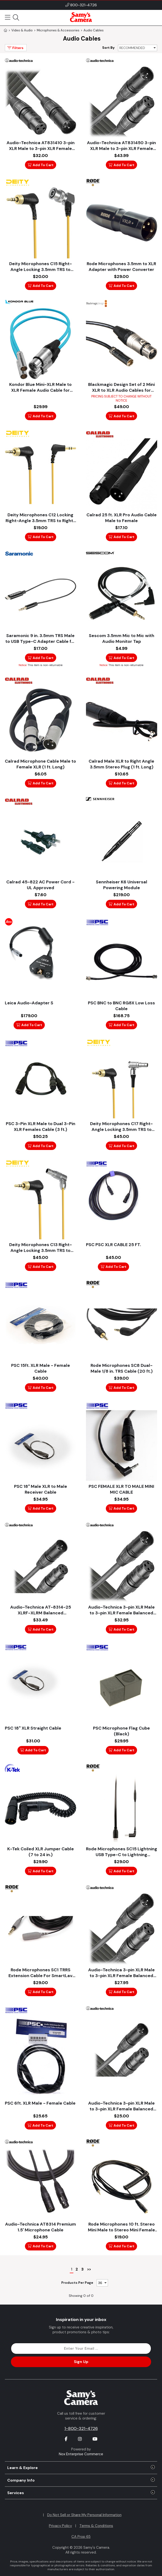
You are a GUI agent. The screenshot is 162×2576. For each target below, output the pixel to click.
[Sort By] (137, 48)
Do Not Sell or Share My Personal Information (84, 2514)
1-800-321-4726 (81, 2428)
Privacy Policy (60, 2525)
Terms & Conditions (96, 2525)
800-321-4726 (83, 4)
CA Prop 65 (81, 2536)
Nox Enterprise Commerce (81, 2454)
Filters (14, 48)
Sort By (108, 47)
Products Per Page (77, 2282)
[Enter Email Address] (81, 2348)
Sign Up (81, 2361)
